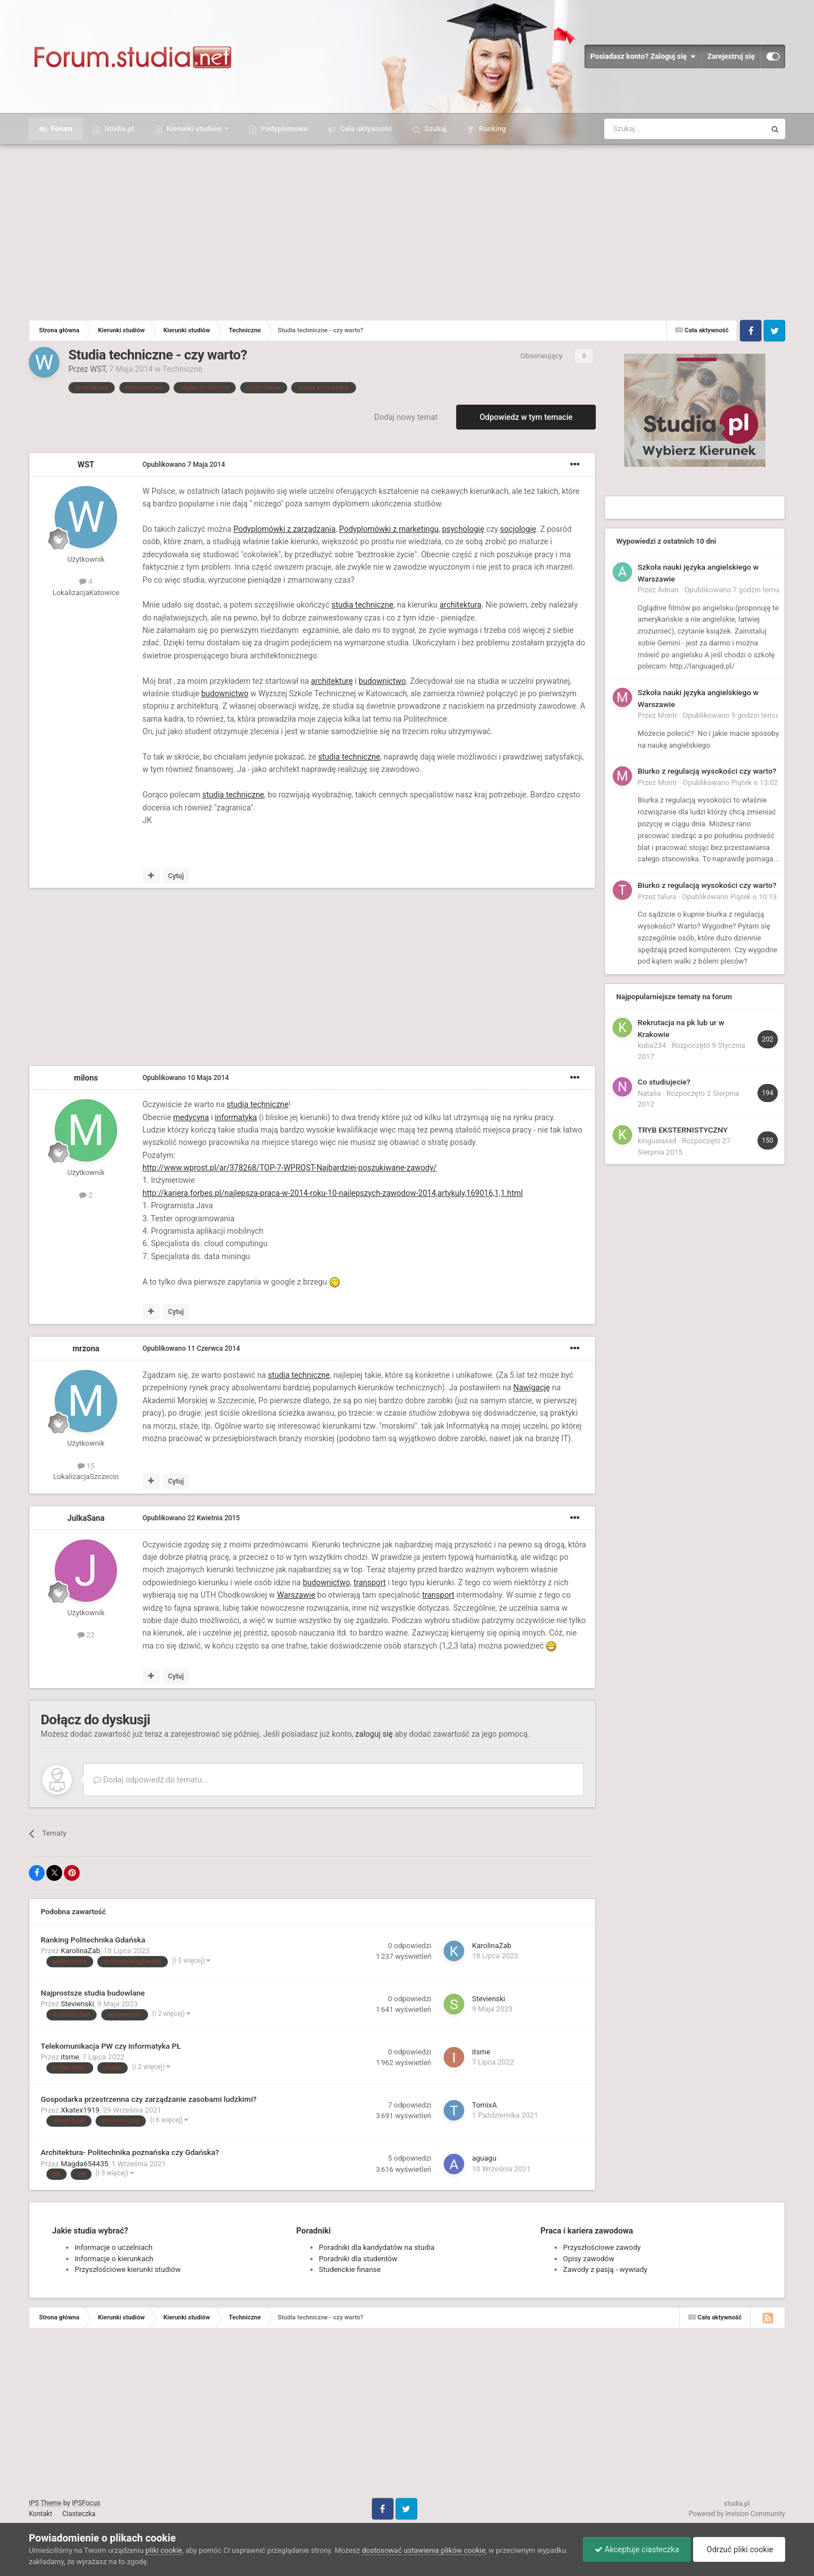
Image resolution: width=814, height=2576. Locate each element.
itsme (70, 2057)
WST (98, 369)
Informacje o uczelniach (114, 2247)
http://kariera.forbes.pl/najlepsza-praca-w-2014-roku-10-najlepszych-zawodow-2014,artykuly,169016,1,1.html (332, 1193)
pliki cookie (163, 2550)
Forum (60, 128)
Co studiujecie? (664, 1081)
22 (86, 1634)
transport (369, 1582)
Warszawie (296, 1594)
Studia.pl (118, 128)
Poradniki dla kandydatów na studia (377, 2247)
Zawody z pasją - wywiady (605, 2269)
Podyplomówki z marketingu (389, 529)
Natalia (649, 1093)
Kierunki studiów (193, 128)
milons (86, 1077)
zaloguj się (373, 1733)
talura (667, 896)
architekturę (332, 681)
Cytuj (176, 876)
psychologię (463, 529)
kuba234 (652, 1045)
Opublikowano (183, 465)
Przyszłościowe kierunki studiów (127, 2269)
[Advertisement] (407, 229)
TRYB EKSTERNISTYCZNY (683, 1129)
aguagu (484, 2158)
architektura (460, 604)
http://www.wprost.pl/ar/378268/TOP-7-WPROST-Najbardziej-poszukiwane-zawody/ (289, 1167)
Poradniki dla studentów (358, 2258)
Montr (668, 715)
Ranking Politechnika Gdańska (93, 1939)
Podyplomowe (283, 128)
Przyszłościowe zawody (601, 2247)
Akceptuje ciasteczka (637, 2549)
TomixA (484, 2105)
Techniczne (182, 369)
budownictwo (382, 681)
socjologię (518, 529)
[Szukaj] (658, 129)
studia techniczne (362, 604)
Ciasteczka (79, 2514)
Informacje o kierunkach (114, 2258)
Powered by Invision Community (737, 2514)
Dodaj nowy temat (406, 417)
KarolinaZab (81, 1950)
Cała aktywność (365, 128)
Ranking (491, 128)
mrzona (85, 1348)
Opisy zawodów (588, 2258)
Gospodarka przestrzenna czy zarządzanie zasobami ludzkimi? (149, 2099)
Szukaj (435, 128)
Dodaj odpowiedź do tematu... (150, 1779)
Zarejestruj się (731, 56)
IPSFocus (86, 2503)
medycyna (191, 1117)
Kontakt (40, 2514)
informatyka (236, 1117)
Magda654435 (85, 2163)
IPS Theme (45, 2503)
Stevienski (77, 2004)
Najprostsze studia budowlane (93, 1992)
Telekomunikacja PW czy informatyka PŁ (111, 2045)
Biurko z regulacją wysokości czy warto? (707, 770)
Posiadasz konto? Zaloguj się (642, 56)
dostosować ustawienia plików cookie (424, 2550)
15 (86, 1466)
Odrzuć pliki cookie (739, 2549)
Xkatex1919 (80, 2110)
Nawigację (531, 1387)
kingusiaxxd (657, 1141)
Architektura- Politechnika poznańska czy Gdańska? (130, 2152)
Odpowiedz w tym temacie (526, 417)
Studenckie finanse (349, 2269)
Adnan (668, 590)
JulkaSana (86, 1518)
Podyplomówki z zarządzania (284, 529)
